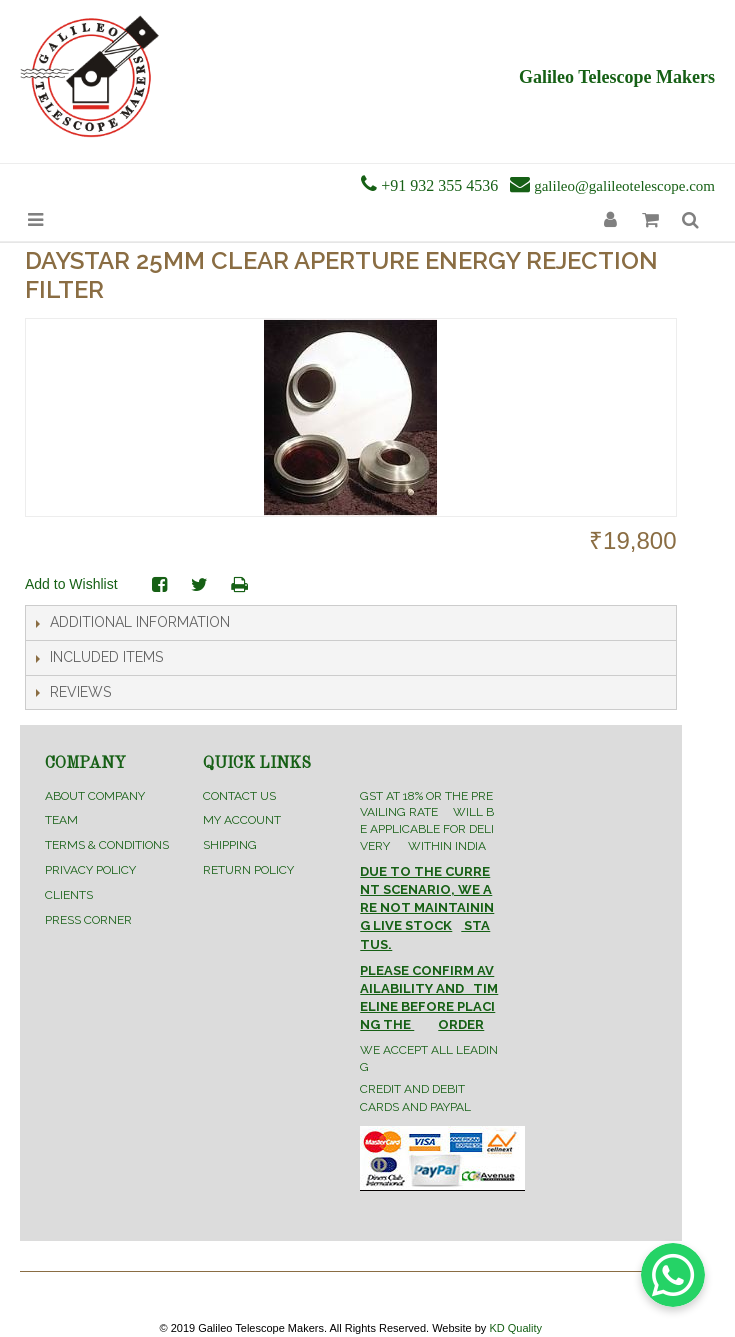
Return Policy (248, 870)
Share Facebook (160, 585)
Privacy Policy (90, 870)
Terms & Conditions (107, 845)
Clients (69, 895)
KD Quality (515, 1328)
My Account (242, 820)
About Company (95, 796)
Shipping (230, 845)
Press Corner (88, 920)
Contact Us (239, 796)
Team (61, 820)
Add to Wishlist (71, 584)
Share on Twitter (200, 585)
